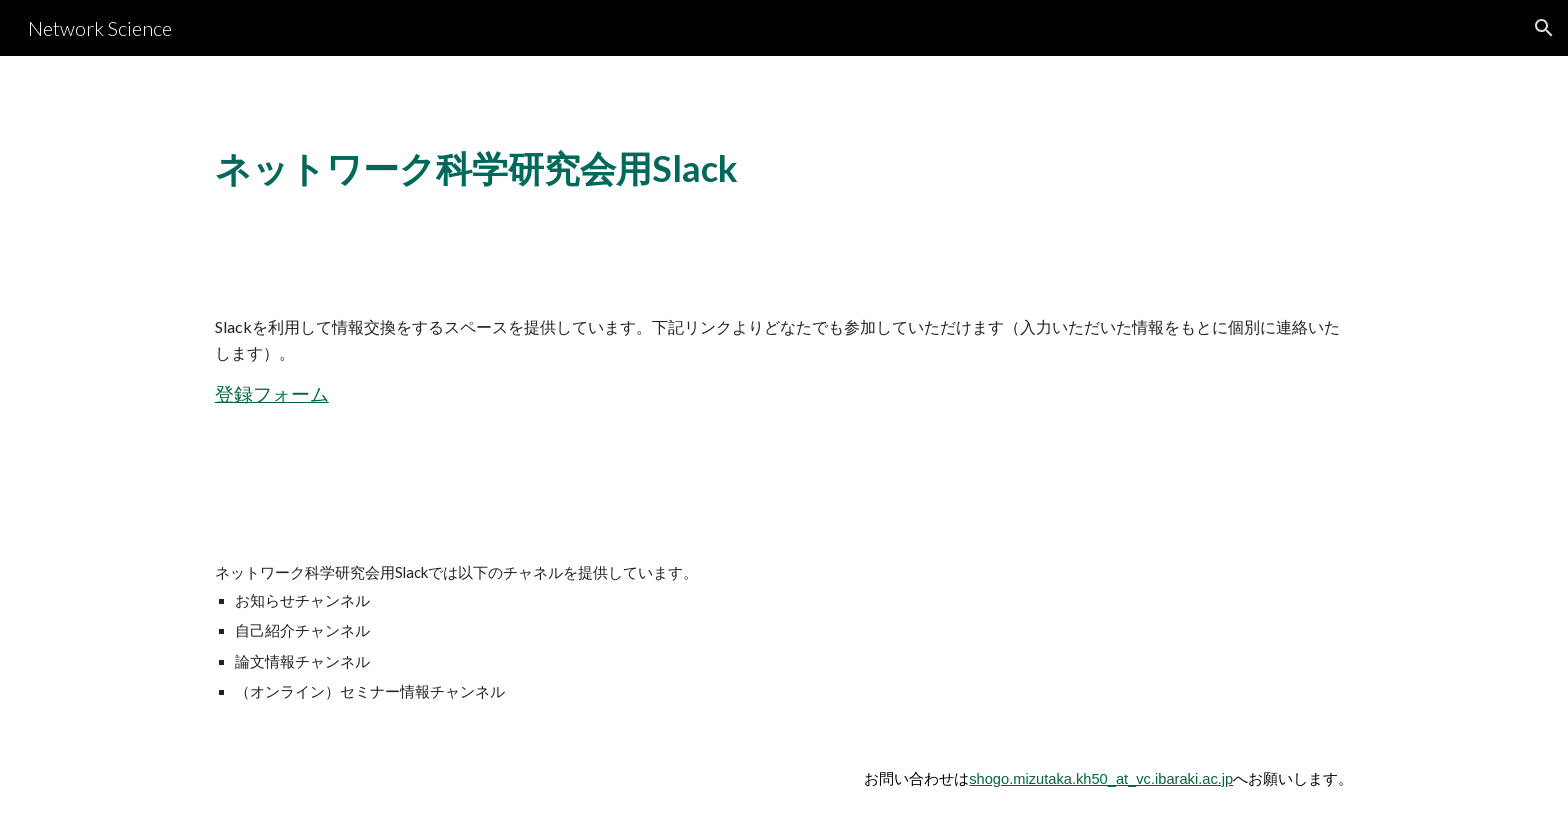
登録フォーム (272, 394)
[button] (1544, 28)
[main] (587, 169)
